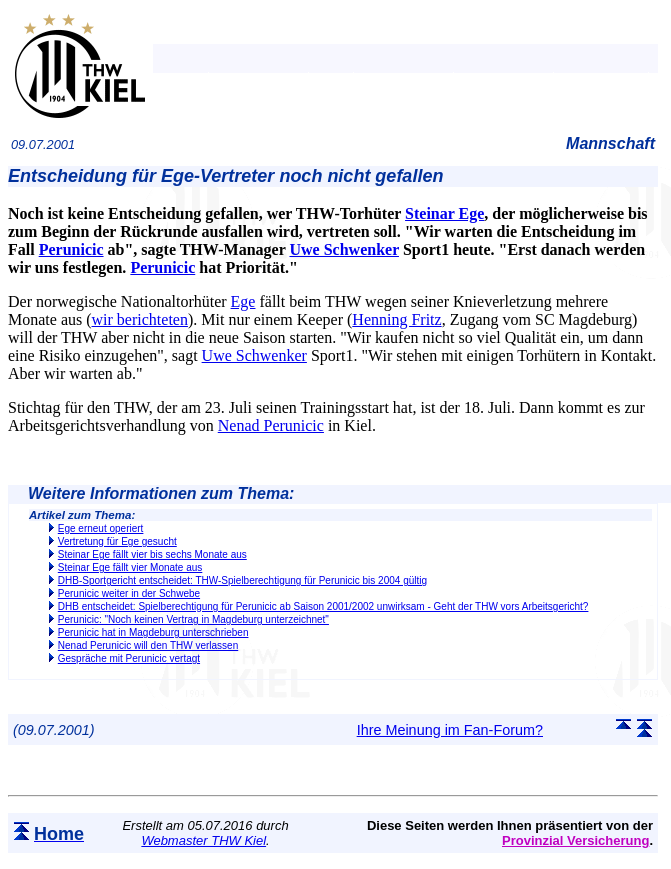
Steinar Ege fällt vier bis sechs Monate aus (152, 554)
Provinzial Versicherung (575, 840)
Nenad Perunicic (271, 425)
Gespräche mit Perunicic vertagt (129, 658)
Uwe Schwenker (343, 249)
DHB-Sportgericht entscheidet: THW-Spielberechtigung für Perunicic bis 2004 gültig (242, 580)
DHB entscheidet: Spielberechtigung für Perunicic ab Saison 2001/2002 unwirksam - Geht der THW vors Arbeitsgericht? (323, 606)
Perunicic (71, 249)
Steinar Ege (444, 213)
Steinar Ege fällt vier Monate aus (130, 567)
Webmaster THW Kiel (203, 840)
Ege (243, 301)
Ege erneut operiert (101, 528)
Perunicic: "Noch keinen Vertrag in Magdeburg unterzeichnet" (193, 619)
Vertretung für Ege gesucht (117, 541)
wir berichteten (140, 319)
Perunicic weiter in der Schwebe (129, 593)
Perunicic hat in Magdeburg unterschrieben (153, 632)
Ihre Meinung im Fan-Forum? (450, 730)
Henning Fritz (396, 319)
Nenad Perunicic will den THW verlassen (148, 645)
